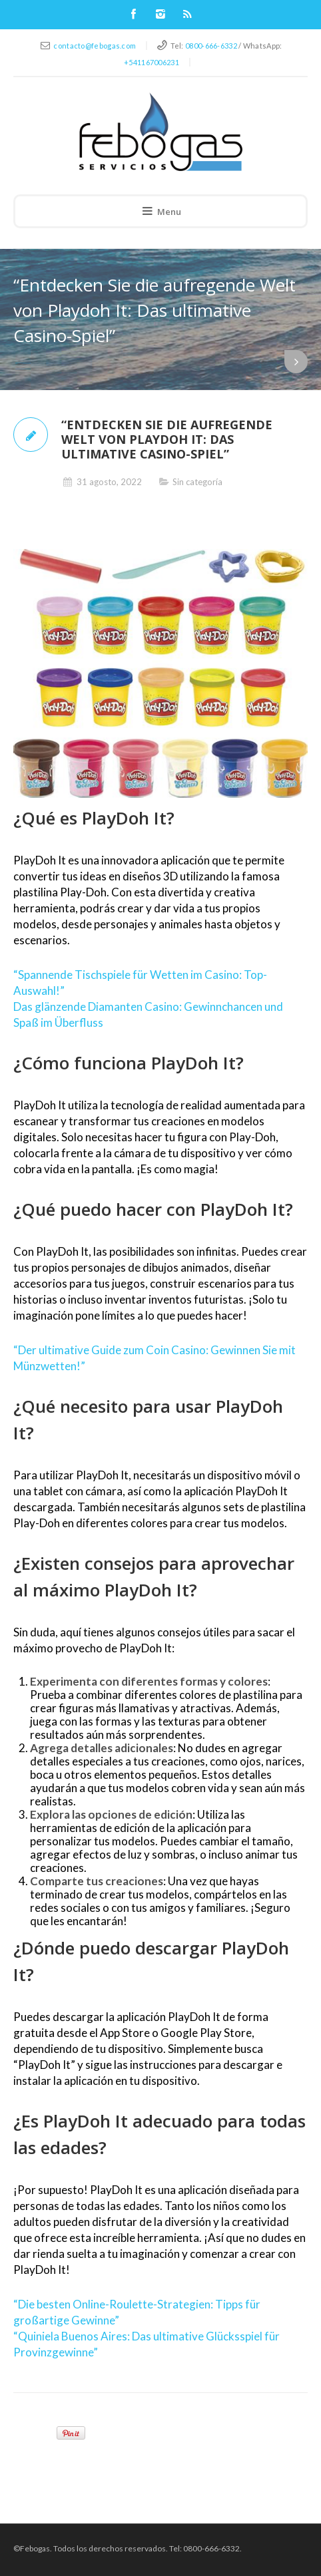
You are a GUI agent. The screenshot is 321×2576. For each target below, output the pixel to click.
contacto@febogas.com (94, 45)
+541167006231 (151, 62)
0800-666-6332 (211, 45)
